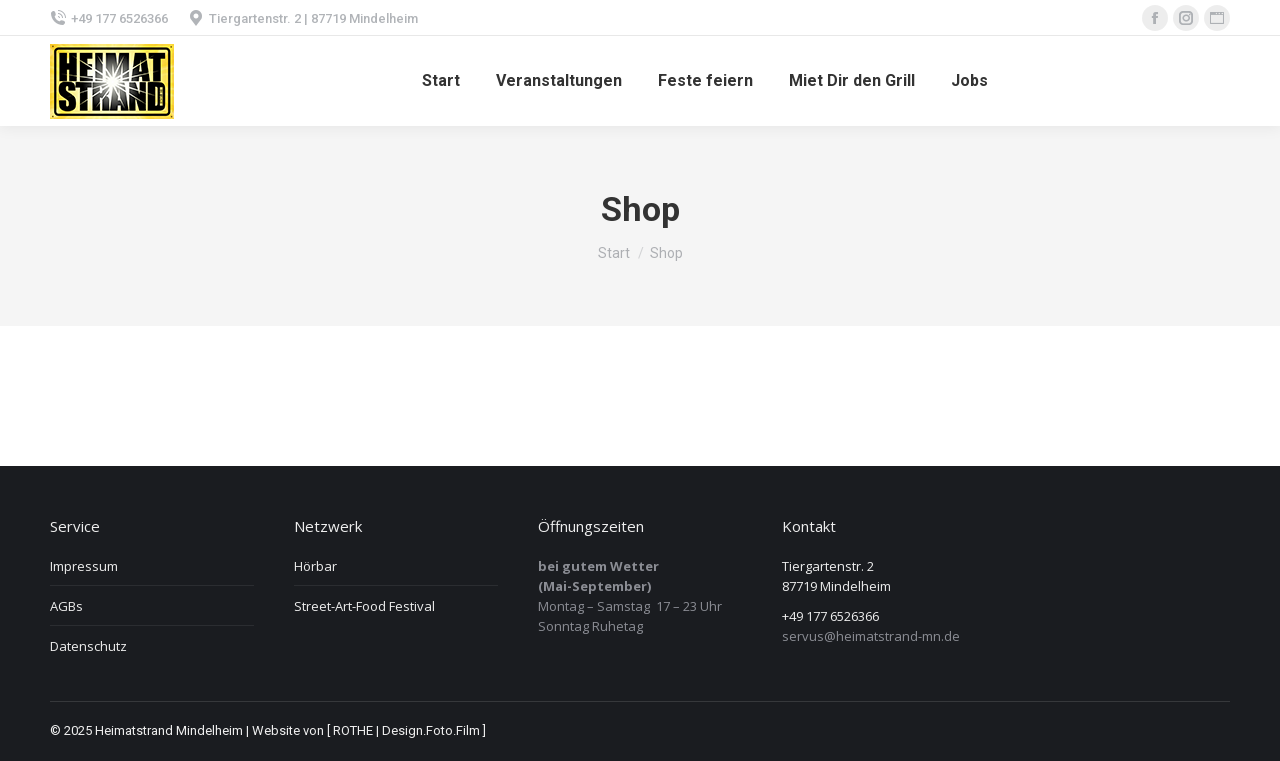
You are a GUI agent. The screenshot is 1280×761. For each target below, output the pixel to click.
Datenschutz (88, 646)
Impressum (84, 566)
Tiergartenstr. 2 (828, 566)
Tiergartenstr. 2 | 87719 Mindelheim (303, 18)
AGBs (66, 606)
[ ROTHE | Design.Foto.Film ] (406, 730)
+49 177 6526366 (109, 18)
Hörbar (315, 566)
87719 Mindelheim (836, 586)
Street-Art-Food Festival (364, 606)
